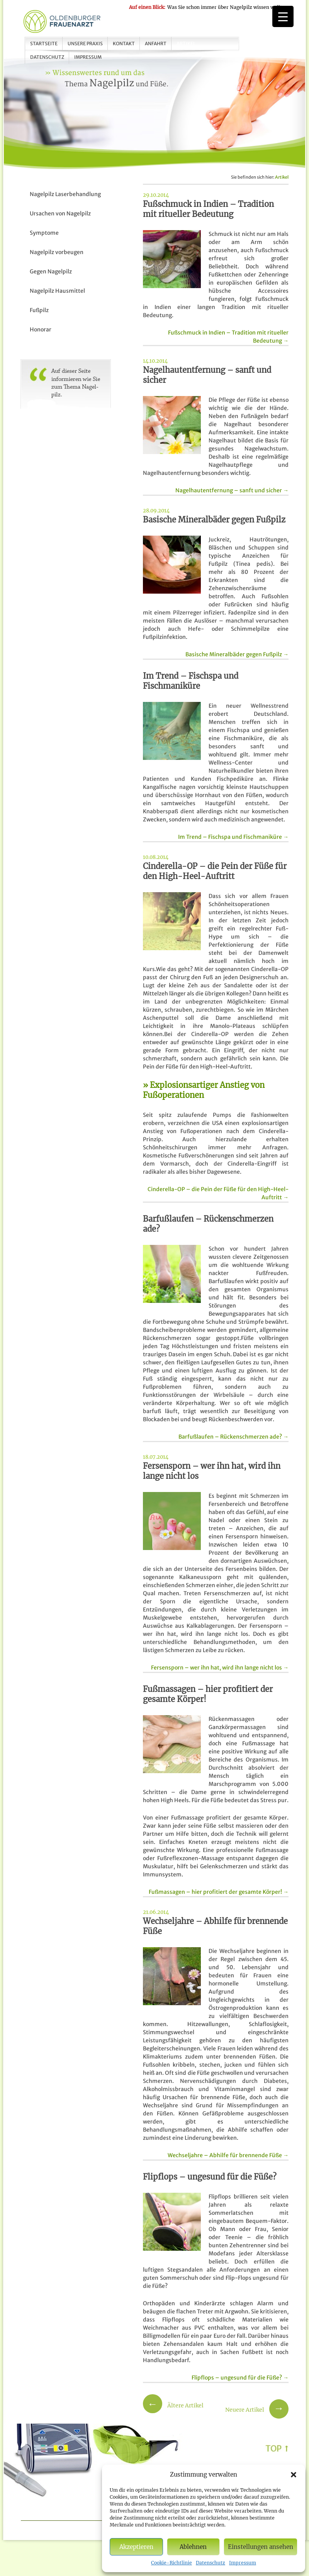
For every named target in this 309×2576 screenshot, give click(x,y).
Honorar (40, 329)
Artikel (186, 43)
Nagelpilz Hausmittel (57, 290)
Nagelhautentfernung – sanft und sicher (232, 490)
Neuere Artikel (257, 2409)
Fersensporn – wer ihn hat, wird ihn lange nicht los (220, 1667)
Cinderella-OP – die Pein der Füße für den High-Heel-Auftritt (218, 1193)
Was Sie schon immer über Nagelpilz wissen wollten (208, 7)
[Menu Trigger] (283, 16)
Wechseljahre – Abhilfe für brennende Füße (228, 2155)
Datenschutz (210, 2563)
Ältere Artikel (173, 2405)
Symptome (44, 232)
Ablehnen (193, 2546)
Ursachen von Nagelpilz (60, 213)
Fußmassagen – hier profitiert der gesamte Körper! (219, 1891)
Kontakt (124, 43)
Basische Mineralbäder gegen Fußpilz (237, 654)
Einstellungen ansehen (260, 2546)
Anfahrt (155, 43)
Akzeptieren (136, 2546)
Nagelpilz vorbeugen (56, 252)
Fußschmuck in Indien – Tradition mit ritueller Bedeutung (228, 336)
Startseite (44, 43)
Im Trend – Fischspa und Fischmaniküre (233, 836)
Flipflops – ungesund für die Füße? (240, 2377)
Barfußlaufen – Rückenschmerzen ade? (233, 1436)
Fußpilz (39, 310)
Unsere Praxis (85, 43)
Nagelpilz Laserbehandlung (65, 194)
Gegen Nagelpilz (51, 271)
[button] (293, 2475)
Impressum (242, 2563)
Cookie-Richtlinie (171, 2563)
